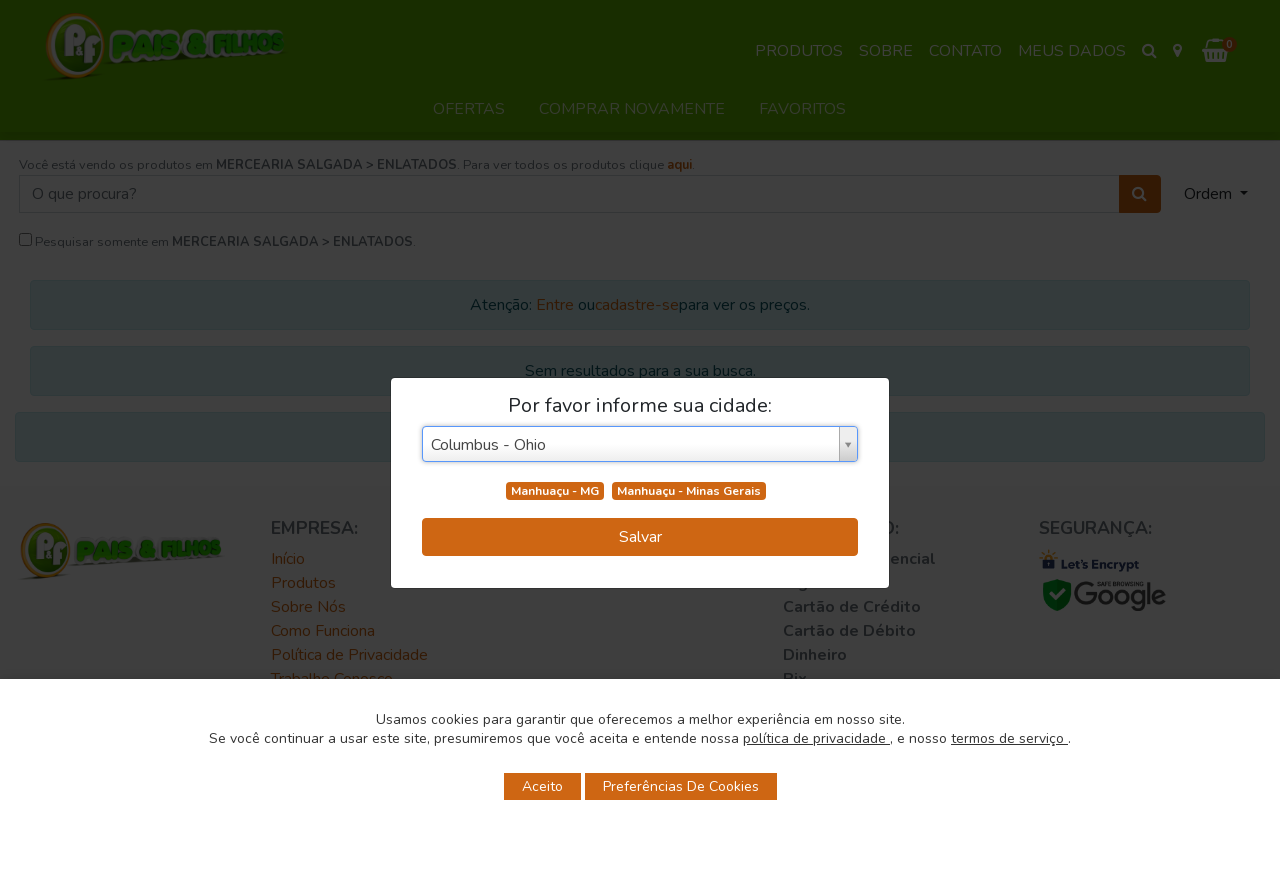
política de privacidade (816, 738)
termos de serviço (1009, 738)
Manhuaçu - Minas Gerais (689, 491)
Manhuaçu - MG (555, 491)
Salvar (640, 537)
